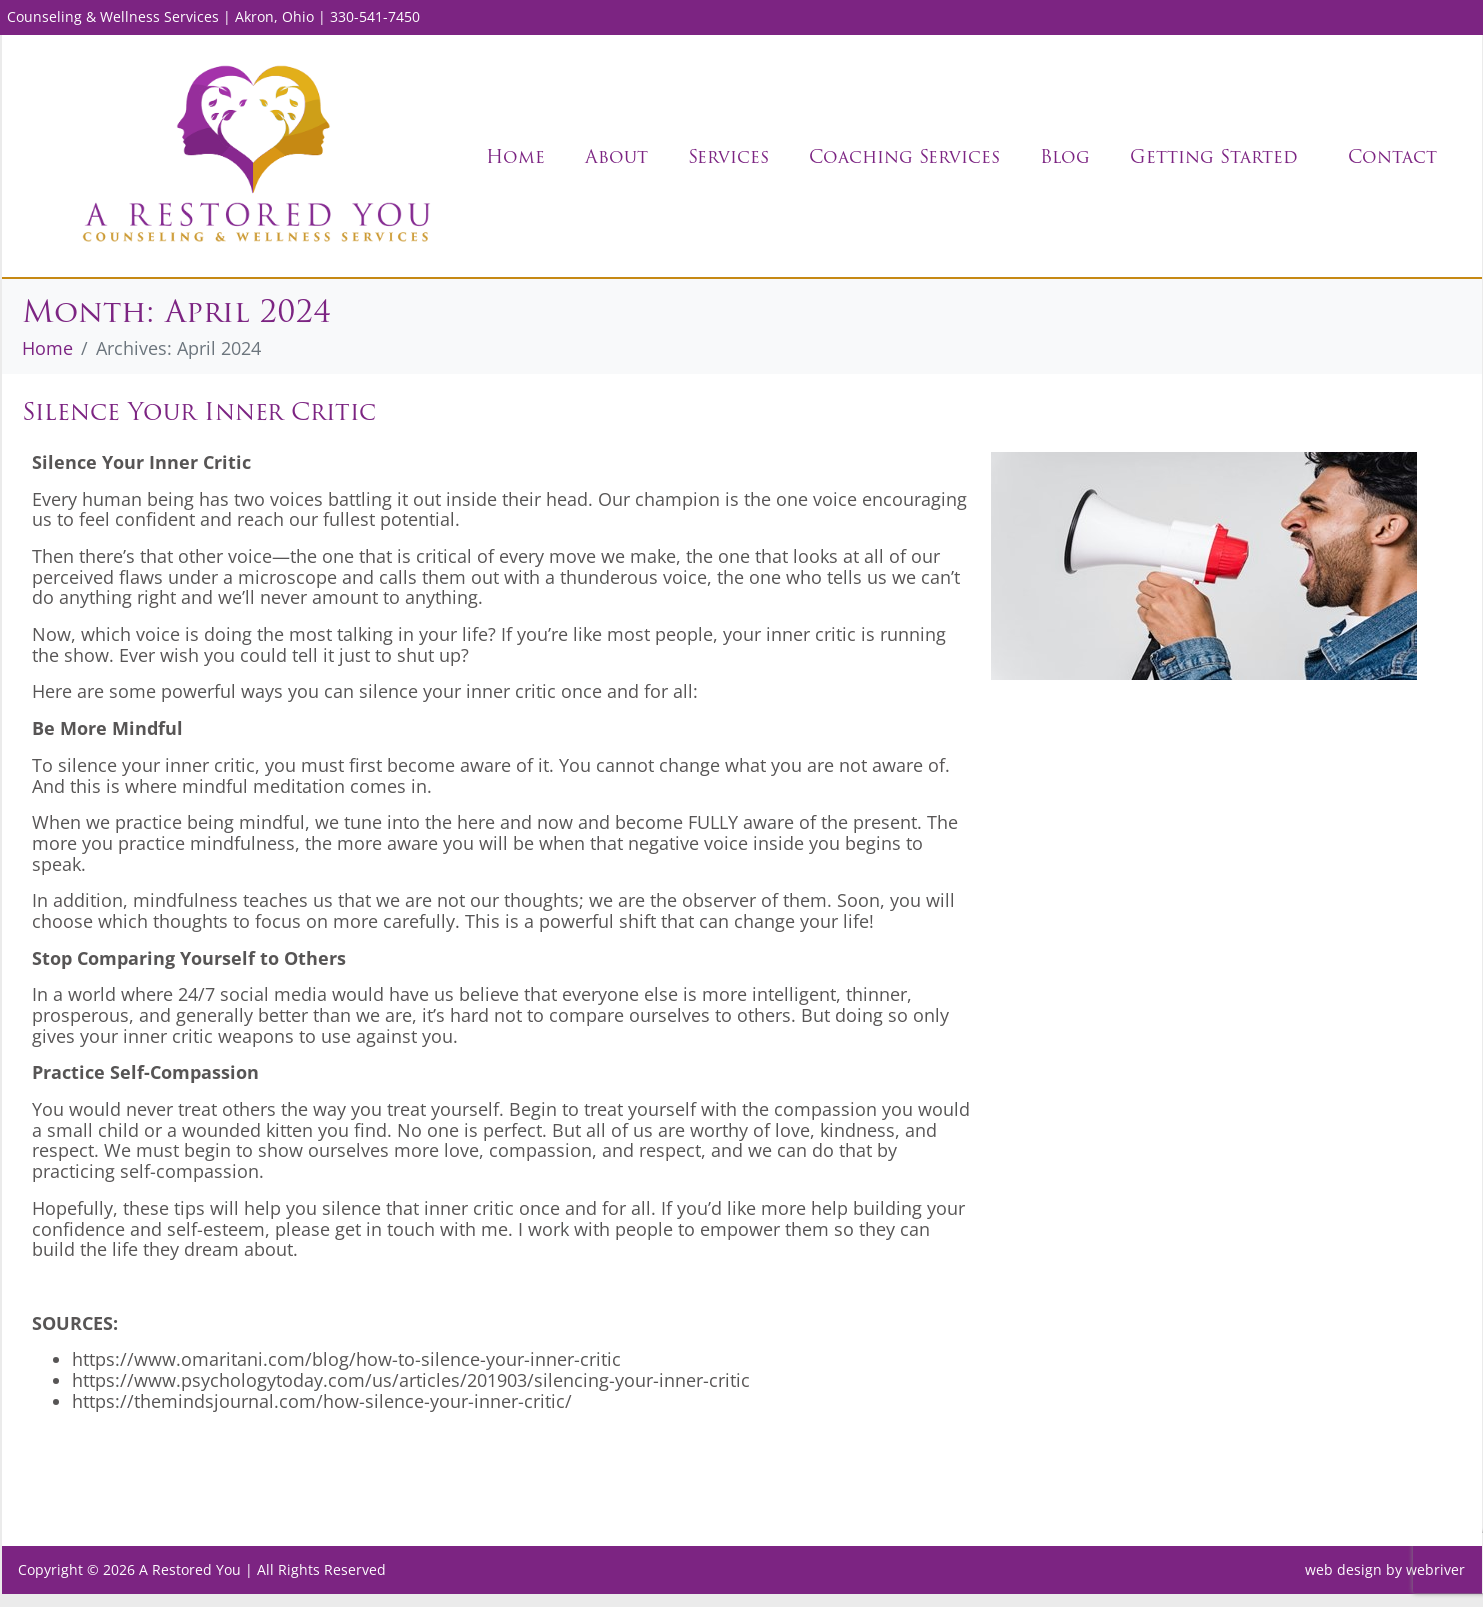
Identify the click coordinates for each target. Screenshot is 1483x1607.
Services (728, 156)
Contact (1392, 156)
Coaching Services (904, 156)
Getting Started (1214, 156)
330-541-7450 (375, 16)
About (616, 156)
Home (515, 156)
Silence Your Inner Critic (199, 424)
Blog (1065, 156)
